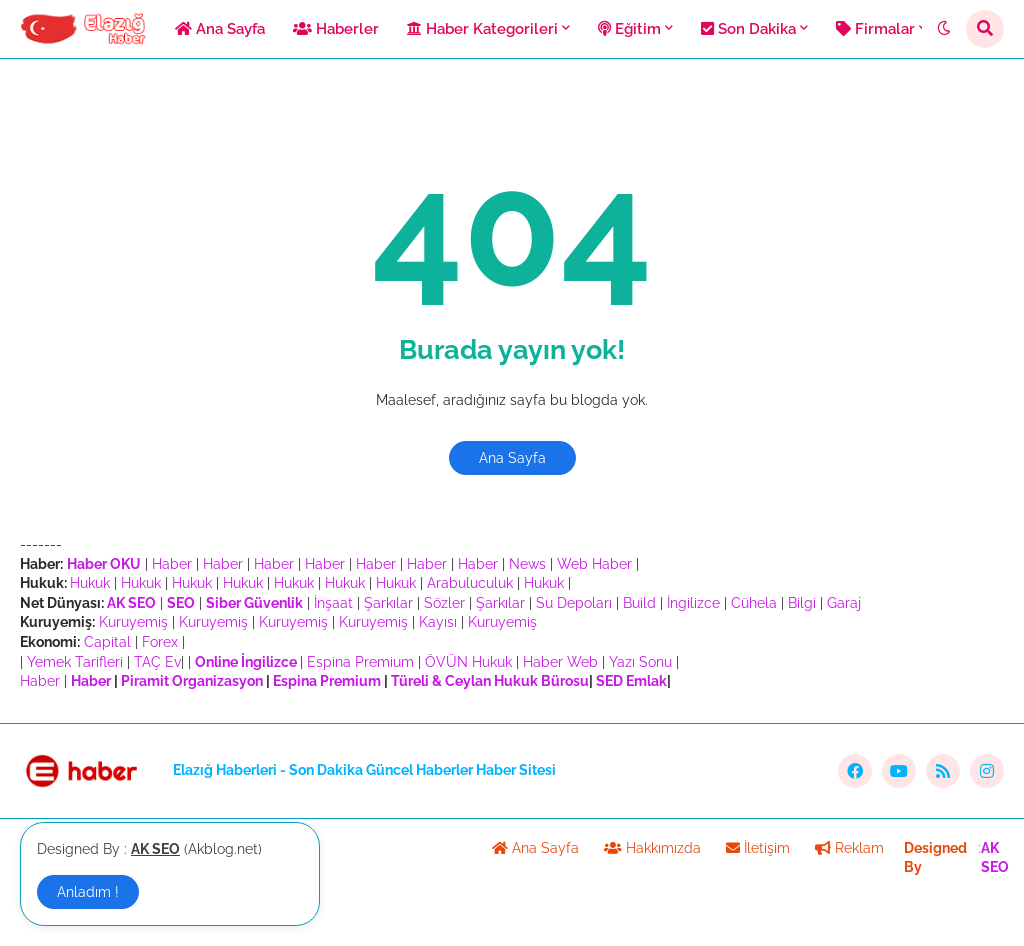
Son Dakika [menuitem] (748, 29)
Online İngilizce (246, 662)
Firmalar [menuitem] (875, 29)
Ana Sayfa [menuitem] (220, 29)
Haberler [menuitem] (336, 29)
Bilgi (802, 603)
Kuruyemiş (133, 622)
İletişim (758, 848)
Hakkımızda (652, 848)
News (527, 564)
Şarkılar (388, 603)
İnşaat (333, 603)
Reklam (849, 848)
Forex (160, 642)
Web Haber (594, 564)
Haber (172, 564)
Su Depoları (574, 603)
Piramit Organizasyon (192, 681)
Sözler (444, 603)
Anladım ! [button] (88, 892)
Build (639, 603)
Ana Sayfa (512, 458)
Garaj (844, 603)
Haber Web (560, 662)
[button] (944, 29)
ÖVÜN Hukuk (468, 662)
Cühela (754, 603)
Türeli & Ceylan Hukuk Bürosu (490, 681)
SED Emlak (631, 681)
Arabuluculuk (470, 583)
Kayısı (438, 622)
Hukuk (90, 583)
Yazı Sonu (640, 662)
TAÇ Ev (157, 662)
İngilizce (693, 603)
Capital (107, 642)
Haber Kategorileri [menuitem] (482, 29)
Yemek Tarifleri (75, 662)
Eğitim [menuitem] (629, 29)
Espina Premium (360, 662)
